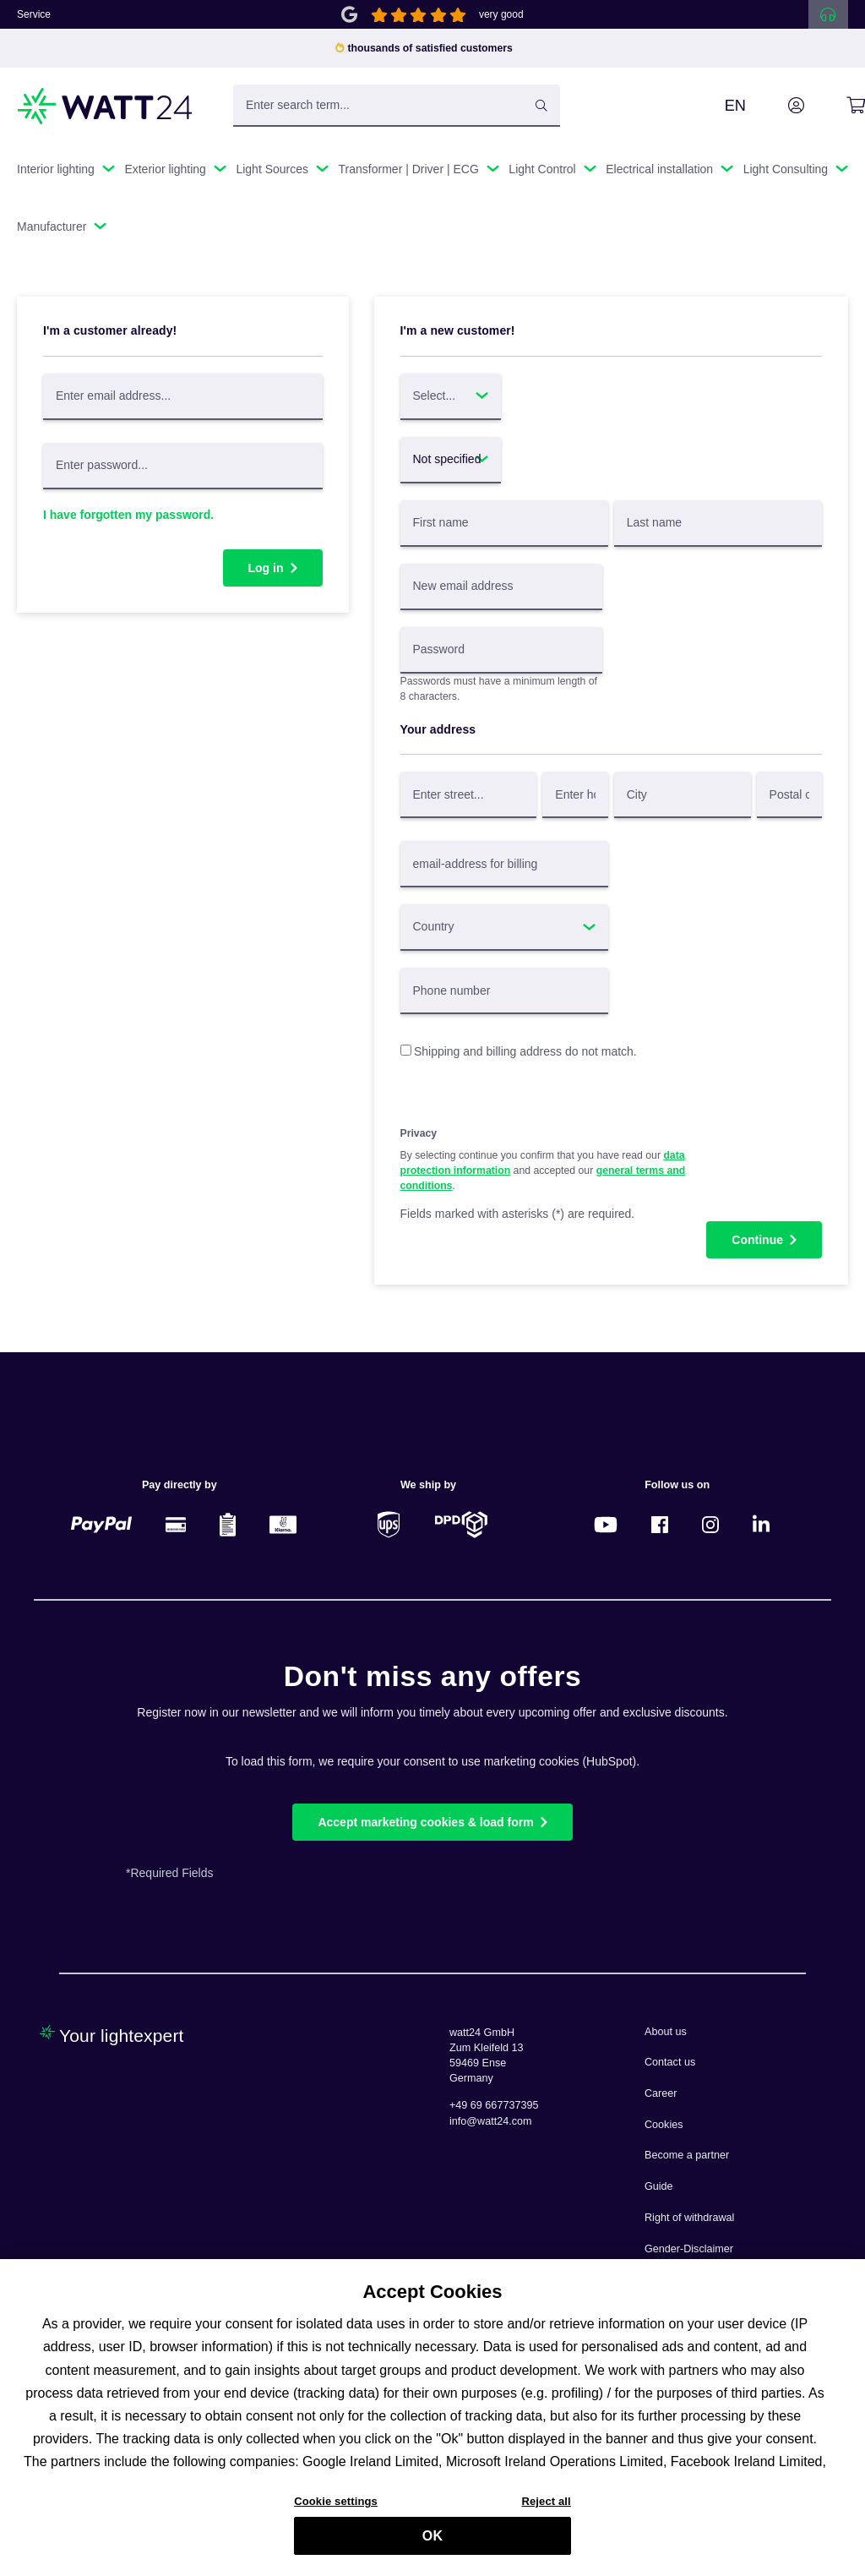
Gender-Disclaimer (689, 2249)
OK (432, 2543)
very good (501, 14)
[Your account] (777, 105)
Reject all (545, 2508)
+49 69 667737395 (493, 2105)
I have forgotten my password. (128, 514)
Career (661, 2093)
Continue (757, 1240)
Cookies (664, 2125)
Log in (266, 568)
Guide (659, 2186)
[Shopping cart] (836, 105)
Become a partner (687, 2155)
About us (666, 2032)
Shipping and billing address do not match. (525, 1051)
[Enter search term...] (396, 106)
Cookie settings (336, 2508)
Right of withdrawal (689, 2218)
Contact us (670, 2062)
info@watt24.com (490, 2121)
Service (34, 14)
